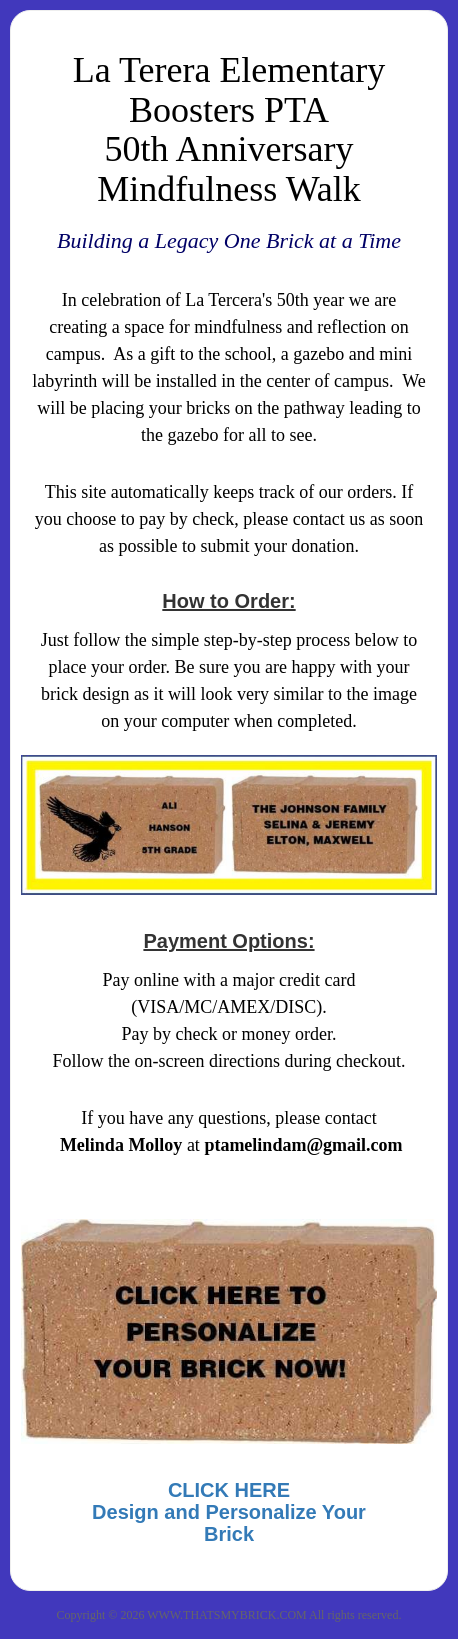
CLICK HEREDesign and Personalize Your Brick (229, 1512)
